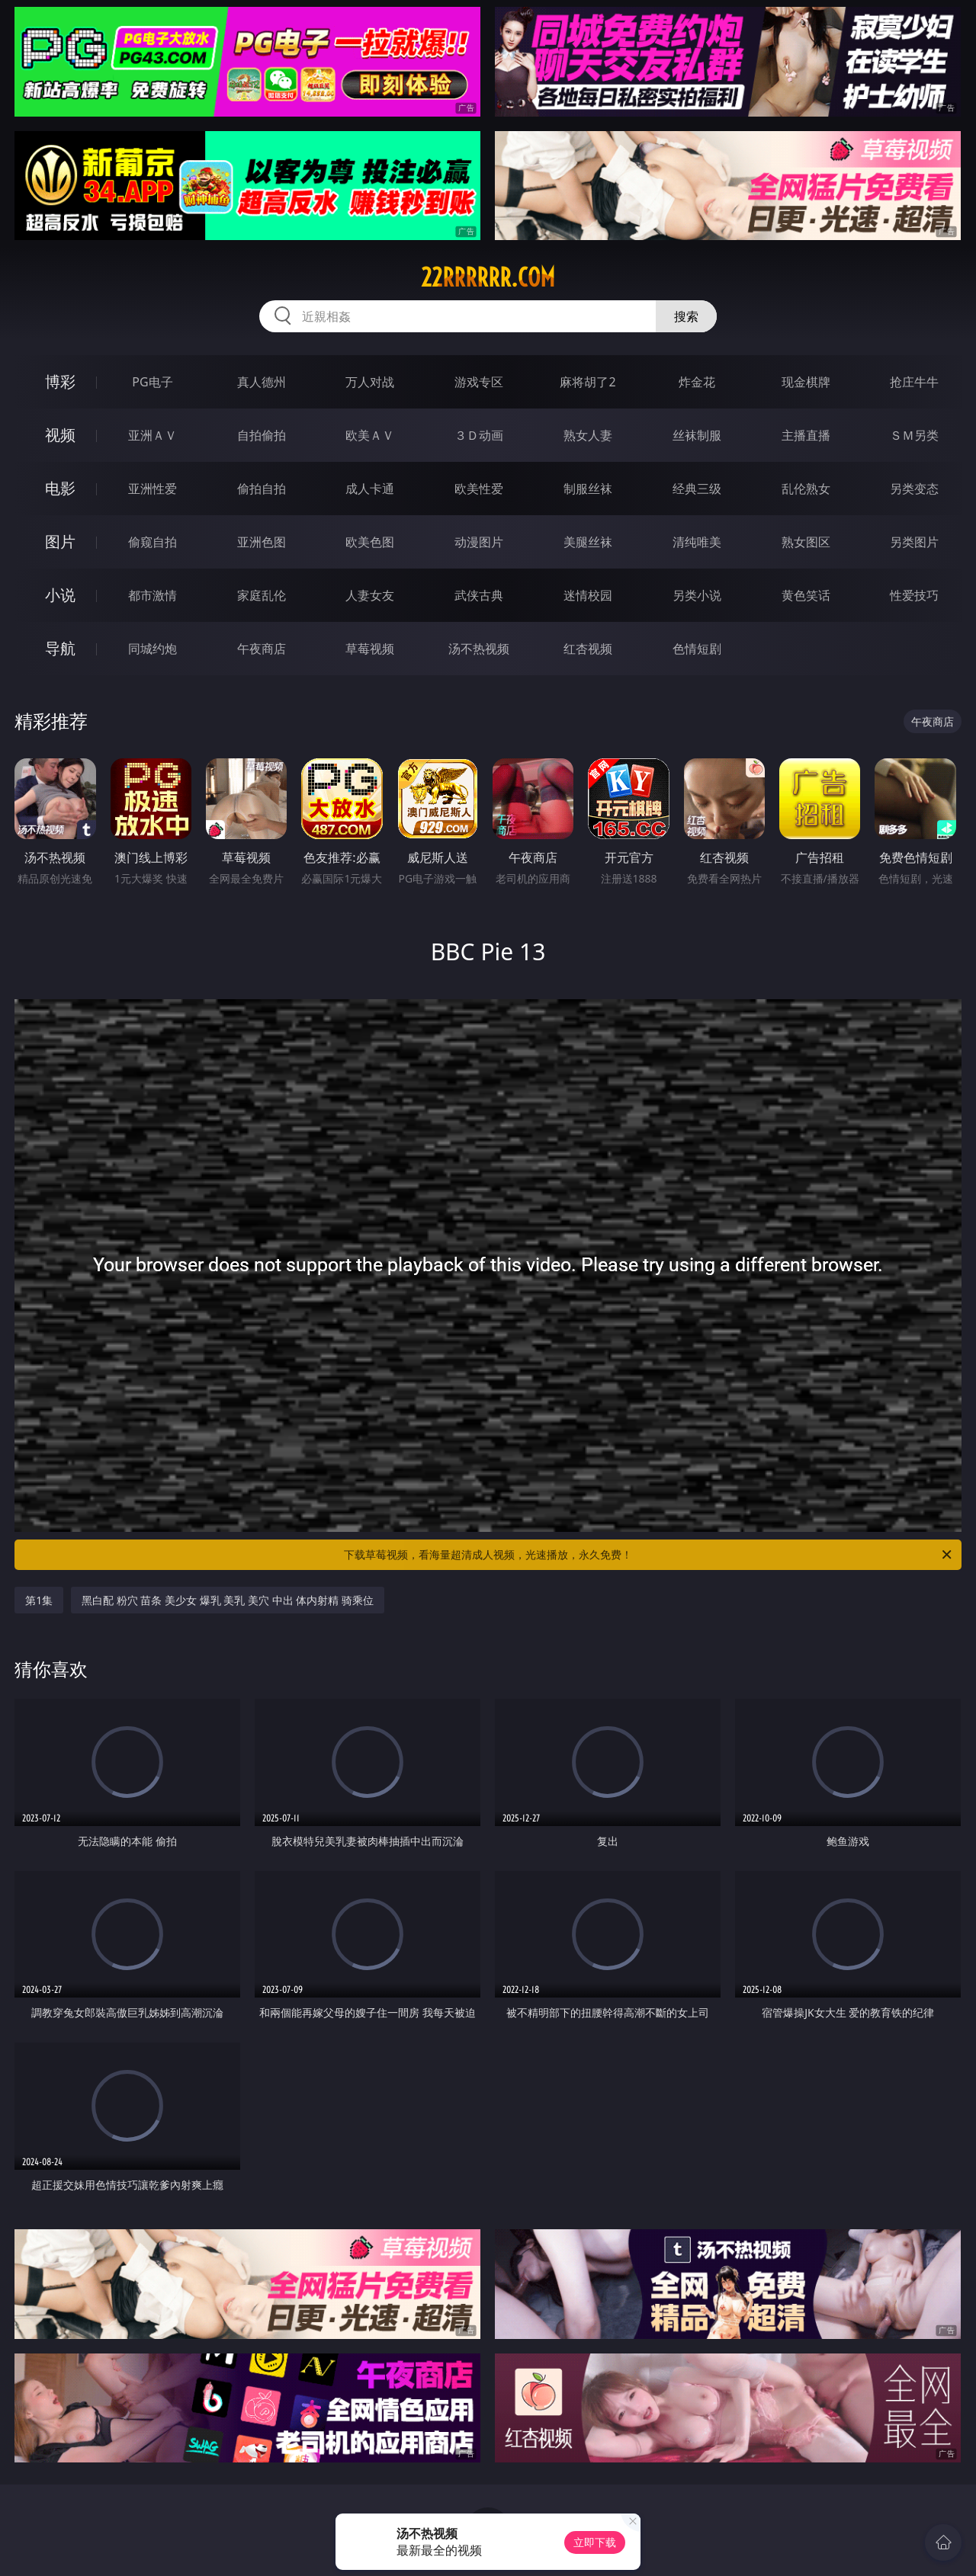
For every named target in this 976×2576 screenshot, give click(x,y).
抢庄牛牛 (914, 381)
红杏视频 (587, 648)
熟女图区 (806, 541)
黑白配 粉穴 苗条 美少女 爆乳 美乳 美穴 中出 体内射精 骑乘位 (228, 1600)
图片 (60, 541)
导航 (60, 648)
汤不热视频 (478, 648)
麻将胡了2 (587, 381)
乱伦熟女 (806, 488)
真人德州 (261, 381)
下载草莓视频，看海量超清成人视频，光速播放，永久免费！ (649, 1555)
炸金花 (697, 381)
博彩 (60, 381)
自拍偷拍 (261, 435)
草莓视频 (369, 648)
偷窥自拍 (152, 541)
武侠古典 (478, 595)
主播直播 (806, 435)
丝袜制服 (697, 435)
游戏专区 (478, 381)
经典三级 (697, 488)
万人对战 (369, 381)
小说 (60, 595)
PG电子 (152, 381)
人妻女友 (369, 595)
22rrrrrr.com (488, 277)
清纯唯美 (697, 541)
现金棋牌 (806, 381)
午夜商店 (261, 648)
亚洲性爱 (152, 488)
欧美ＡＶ (369, 435)
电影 (60, 488)
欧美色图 (369, 541)
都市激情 (152, 595)
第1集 (39, 1600)
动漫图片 (478, 541)
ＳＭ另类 (914, 435)
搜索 (686, 316)
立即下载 (594, 2542)
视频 (60, 435)
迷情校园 (587, 595)
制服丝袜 (587, 488)
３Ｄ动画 (478, 435)
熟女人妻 (587, 435)
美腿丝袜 (587, 541)
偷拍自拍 (261, 488)
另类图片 (914, 541)
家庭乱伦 (261, 595)
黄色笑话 (806, 595)
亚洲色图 (261, 541)
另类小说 (697, 595)
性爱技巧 (914, 595)
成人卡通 (369, 488)
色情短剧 (697, 648)
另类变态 (914, 488)
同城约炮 (152, 648)
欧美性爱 (478, 488)
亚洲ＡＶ (152, 435)
